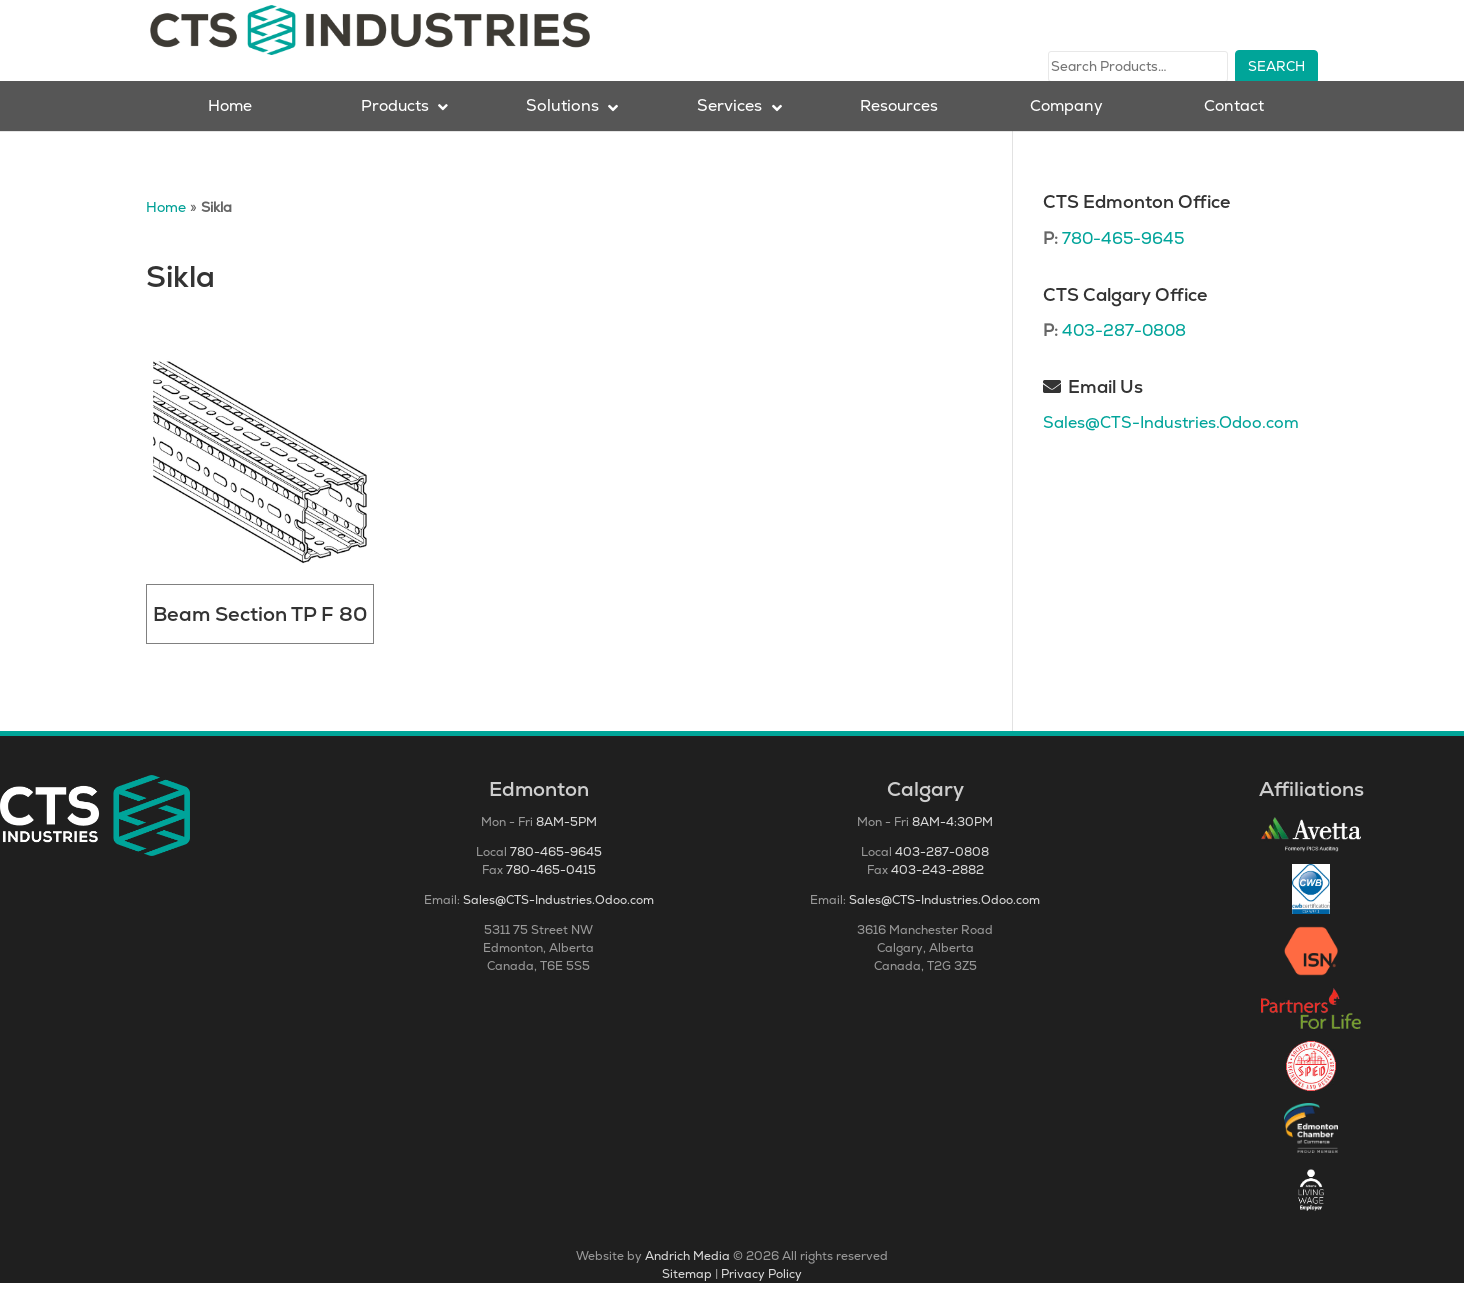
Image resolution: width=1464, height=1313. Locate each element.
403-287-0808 (1124, 360)
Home (166, 237)
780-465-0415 (551, 900)
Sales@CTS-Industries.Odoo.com (1171, 452)
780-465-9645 (1123, 267)
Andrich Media (687, 1286)
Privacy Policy (761, 1304)
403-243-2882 (937, 900)
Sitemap (687, 1304)
